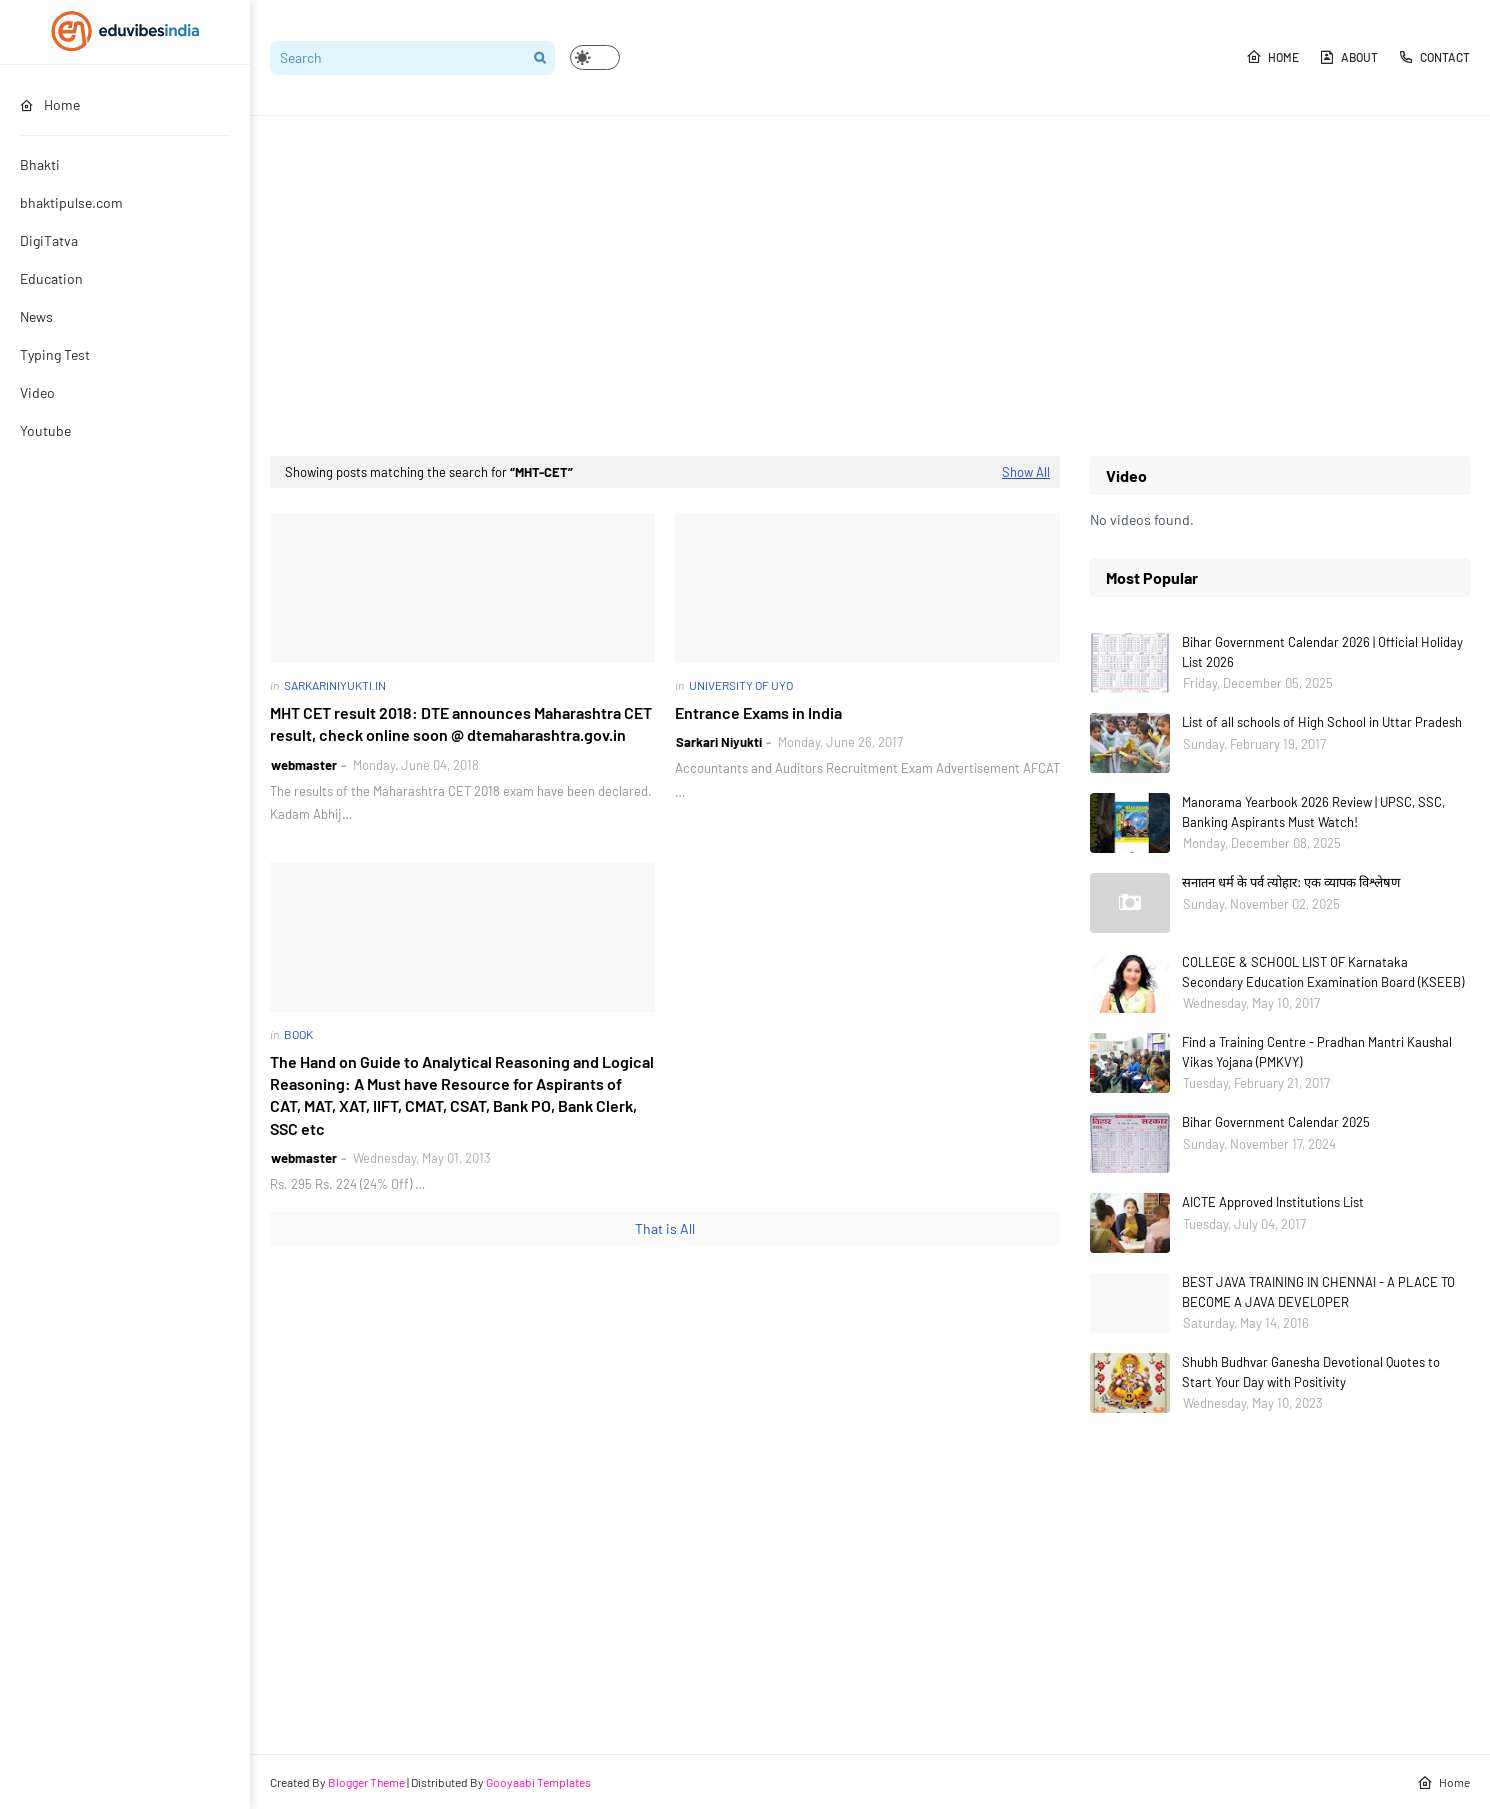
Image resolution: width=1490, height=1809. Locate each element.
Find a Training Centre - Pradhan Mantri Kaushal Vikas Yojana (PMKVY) (1317, 1052)
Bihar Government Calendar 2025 (1276, 1122)
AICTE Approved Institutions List (1273, 1202)
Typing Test (55, 354)
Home (1272, 57)
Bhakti (40, 164)
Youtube (45, 430)
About (1348, 57)
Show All (1026, 472)
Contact (1434, 57)
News (36, 316)
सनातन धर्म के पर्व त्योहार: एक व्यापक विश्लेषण (1291, 882)
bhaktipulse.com (71, 202)
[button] (595, 57)
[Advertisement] (870, 286)
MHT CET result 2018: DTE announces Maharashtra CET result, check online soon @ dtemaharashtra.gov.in (461, 723)
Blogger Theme (366, 1782)
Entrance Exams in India (758, 712)
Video (37, 392)
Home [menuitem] (50, 104)
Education (51, 278)
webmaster (304, 765)
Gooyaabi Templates (538, 1782)
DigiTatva (49, 240)
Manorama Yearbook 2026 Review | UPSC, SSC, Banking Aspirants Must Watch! (1313, 812)
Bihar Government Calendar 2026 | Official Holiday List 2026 (1322, 652)
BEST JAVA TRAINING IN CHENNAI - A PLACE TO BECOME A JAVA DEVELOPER (1318, 1292)
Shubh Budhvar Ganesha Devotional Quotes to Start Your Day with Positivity (1311, 1372)
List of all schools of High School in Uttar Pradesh (1322, 722)
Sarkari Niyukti (719, 742)
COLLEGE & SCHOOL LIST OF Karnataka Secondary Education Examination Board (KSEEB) (1323, 972)
